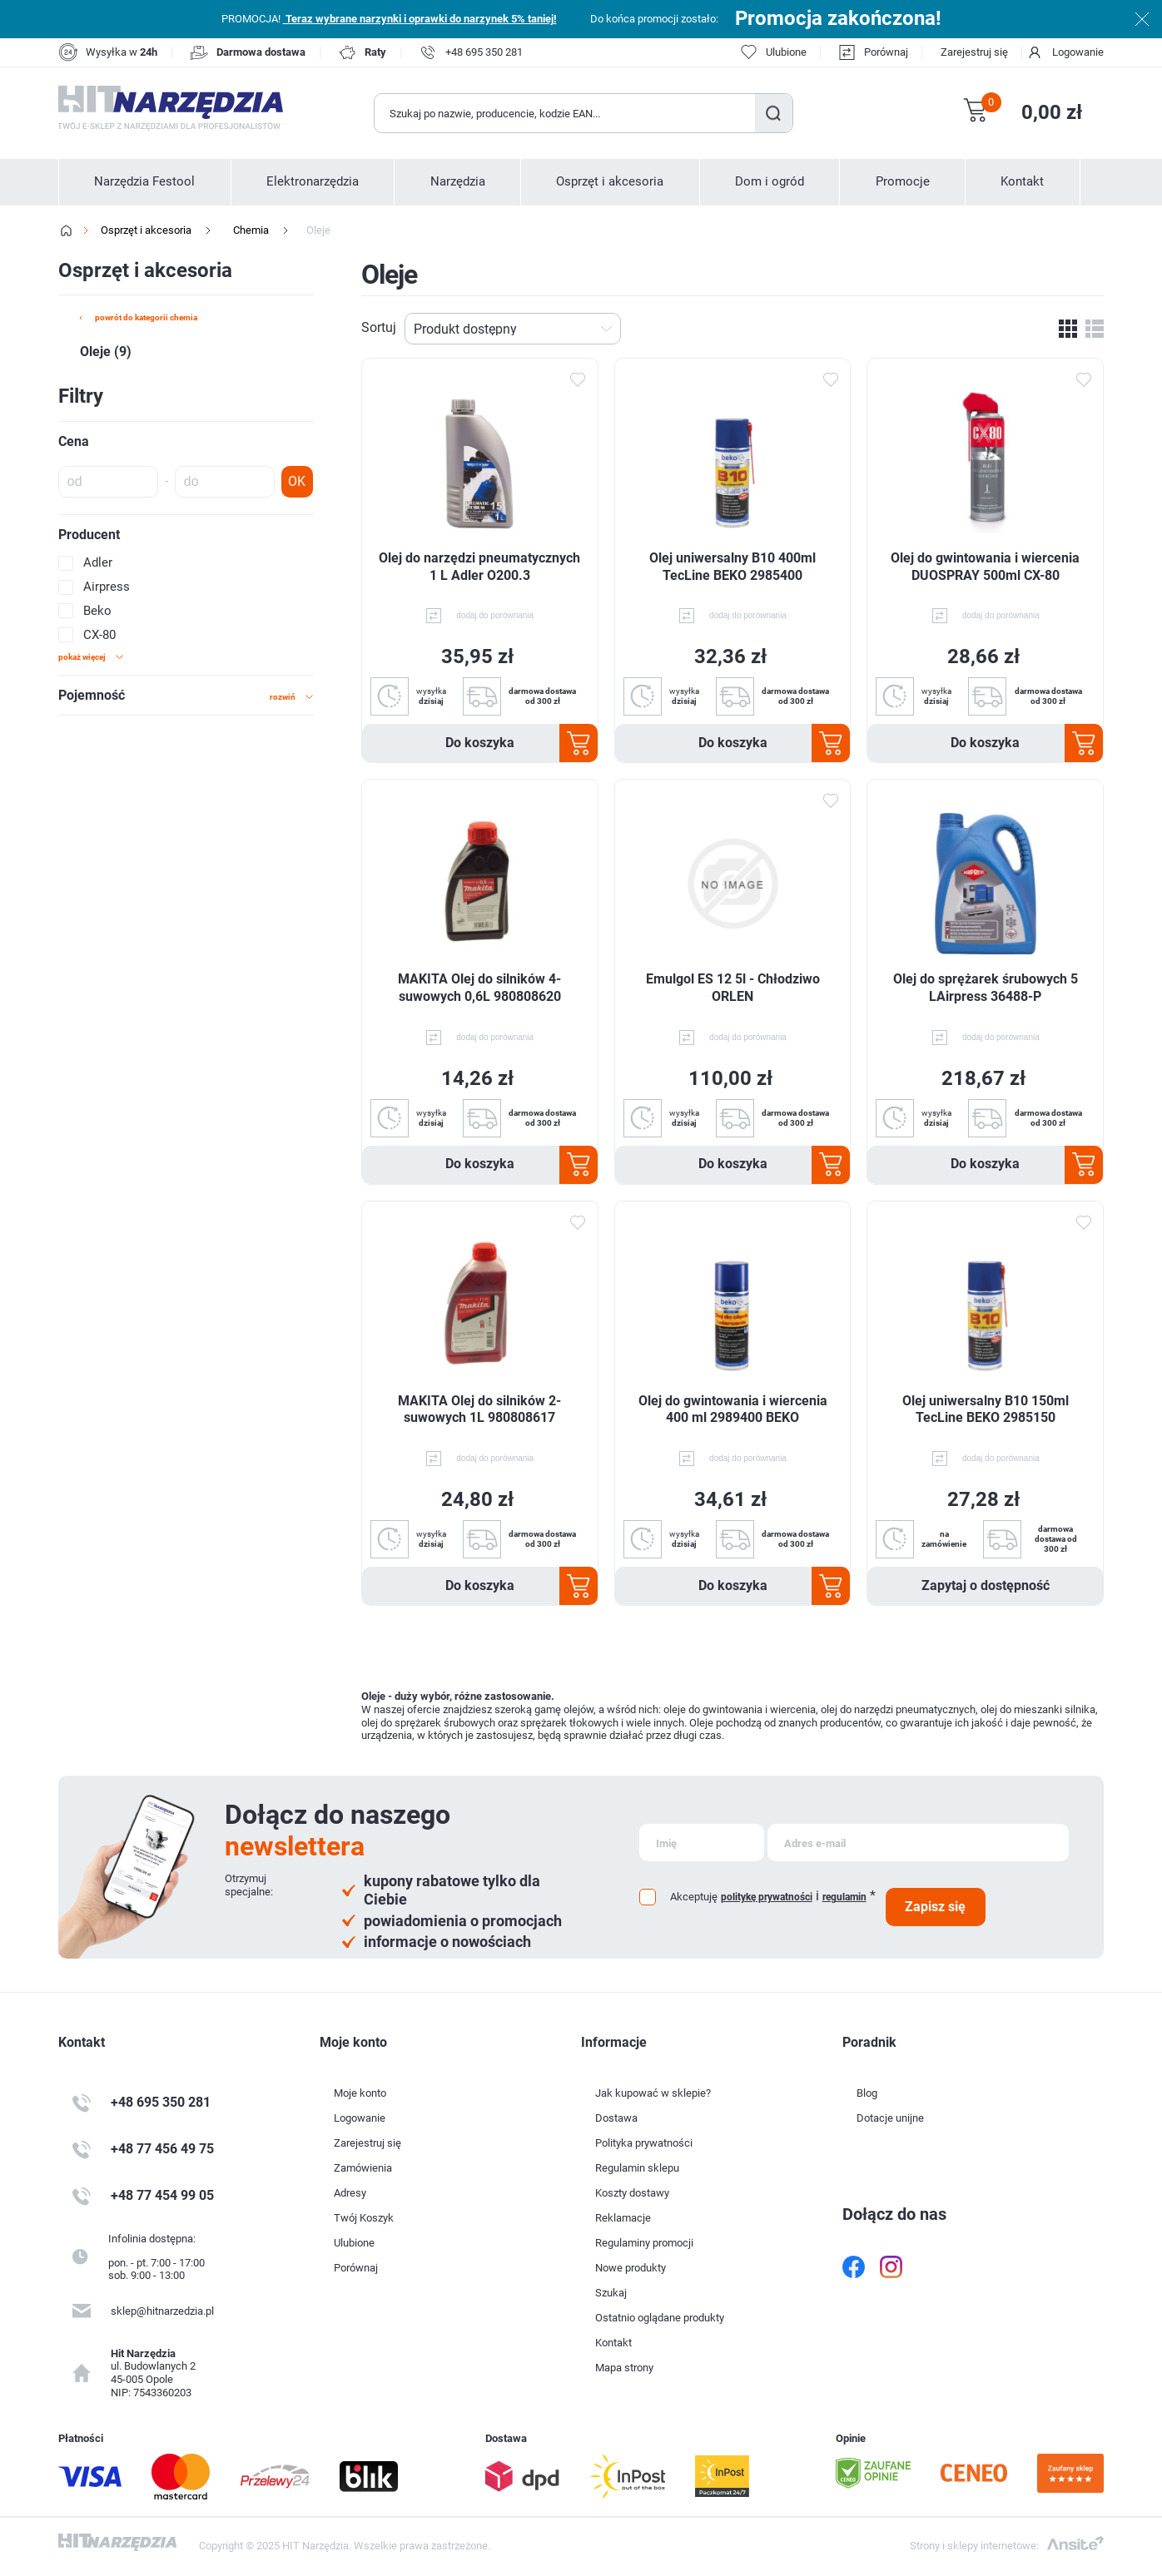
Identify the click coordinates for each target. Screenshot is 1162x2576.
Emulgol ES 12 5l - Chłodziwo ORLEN (733, 987)
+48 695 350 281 (484, 52)
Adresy (350, 2193)
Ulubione (354, 2243)
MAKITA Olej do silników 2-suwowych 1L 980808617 (479, 1409)
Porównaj (886, 52)
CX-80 (99, 634)
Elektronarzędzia (312, 181)
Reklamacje (623, 2218)
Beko (97, 610)
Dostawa (616, 2118)
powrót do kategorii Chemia (146, 317)
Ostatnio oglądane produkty (659, 2317)
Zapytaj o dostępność (985, 1585)
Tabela (1068, 329)
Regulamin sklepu (637, 2168)
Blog (867, 2093)
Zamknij (1142, 19)
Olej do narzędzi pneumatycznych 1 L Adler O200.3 (479, 566)
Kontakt (1022, 181)
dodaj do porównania (495, 615)
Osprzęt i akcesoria (609, 181)
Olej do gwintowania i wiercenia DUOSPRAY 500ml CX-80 (985, 566)
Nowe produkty (630, 2267)
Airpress (106, 586)
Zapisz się (935, 1907)
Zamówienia (363, 2168)
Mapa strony (624, 2367)
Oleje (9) (106, 351)
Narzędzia (457, 181)
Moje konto (360, 2093)
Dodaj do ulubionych (578, 379)
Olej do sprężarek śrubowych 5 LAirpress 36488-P (985, 987)
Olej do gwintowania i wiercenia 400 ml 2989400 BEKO (732, 1409)
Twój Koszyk (364, 2218)
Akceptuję (694, 1896)
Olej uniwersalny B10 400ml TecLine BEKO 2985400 (732, 566)
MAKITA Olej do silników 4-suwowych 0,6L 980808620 (479, 987)
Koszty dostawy (632, 2193)
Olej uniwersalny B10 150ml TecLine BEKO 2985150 (985, 1409)
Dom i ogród (769, 181)
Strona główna (66, 230)
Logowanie (1078, 52)
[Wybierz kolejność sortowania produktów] (513, 328)
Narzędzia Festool (144, 181)
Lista (1094, 329)
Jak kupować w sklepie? (653, 2093)
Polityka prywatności (644, 2143)
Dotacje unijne (890, 2118)
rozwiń (282, 696)
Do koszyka (479, 743)
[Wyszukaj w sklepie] (565, 113)
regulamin (844, 1897)
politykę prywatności (766, 1897)
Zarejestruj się (974, 52)
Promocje (903, 181)
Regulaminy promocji (644, 2243)
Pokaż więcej (82, 656)
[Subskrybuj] (701, 1842)
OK (296, 481)
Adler (97, 562)
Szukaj (773, 113)
